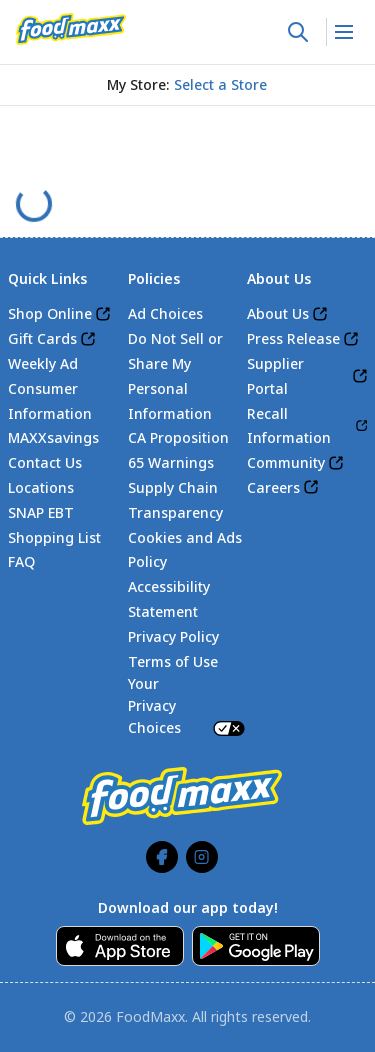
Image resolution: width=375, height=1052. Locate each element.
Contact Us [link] (45, 462)
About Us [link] (278, 313)
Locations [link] (41, 487)
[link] (71, 29)
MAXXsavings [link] (53, 437)
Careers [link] (273, 487)
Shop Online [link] (50, 313)
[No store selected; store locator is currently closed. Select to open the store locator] (220, 85)
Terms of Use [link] (173, 661)
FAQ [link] (21, 561)
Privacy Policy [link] (173, 636)
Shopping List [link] (54, 537)
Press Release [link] (293, 338)
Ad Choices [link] (165, 313)
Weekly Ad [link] (43, 363)
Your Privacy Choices (188, 705)
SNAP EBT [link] (41, 512)
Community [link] (286, 462)
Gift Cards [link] (42, 338)
